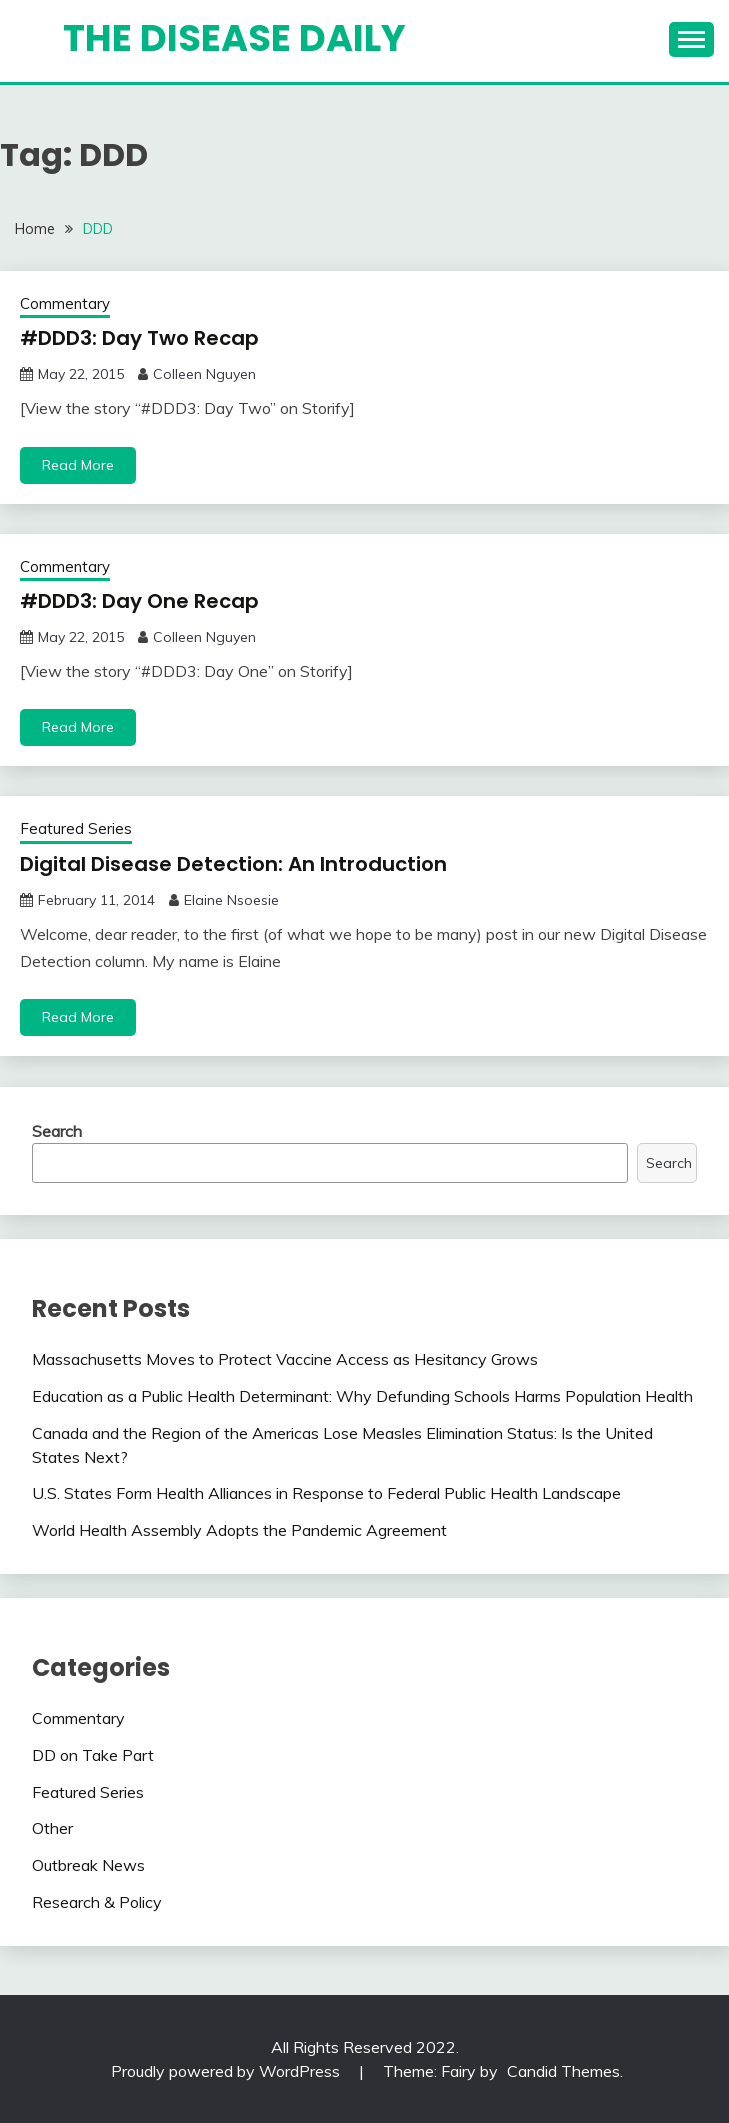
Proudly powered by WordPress (227, 2071)
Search (57, 1131)
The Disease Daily (234, 38)
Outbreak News (88, 1865)
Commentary (65, 303)
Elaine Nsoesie (231, 900)
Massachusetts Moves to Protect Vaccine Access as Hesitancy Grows (285, 1359)
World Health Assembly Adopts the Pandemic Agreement (239, 1530)
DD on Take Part (93, 1755)
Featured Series (76, 828)
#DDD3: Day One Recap (139, 601)
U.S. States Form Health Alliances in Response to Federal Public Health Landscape (326, 1493)
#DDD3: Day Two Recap (139, 338)
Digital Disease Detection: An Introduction (233, 864)
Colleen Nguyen (204, 374)
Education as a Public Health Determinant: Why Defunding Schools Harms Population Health (362, 1396)
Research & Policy (97, 1902)
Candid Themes (563, 2071)
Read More (78, 465)
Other (52, 1828)
